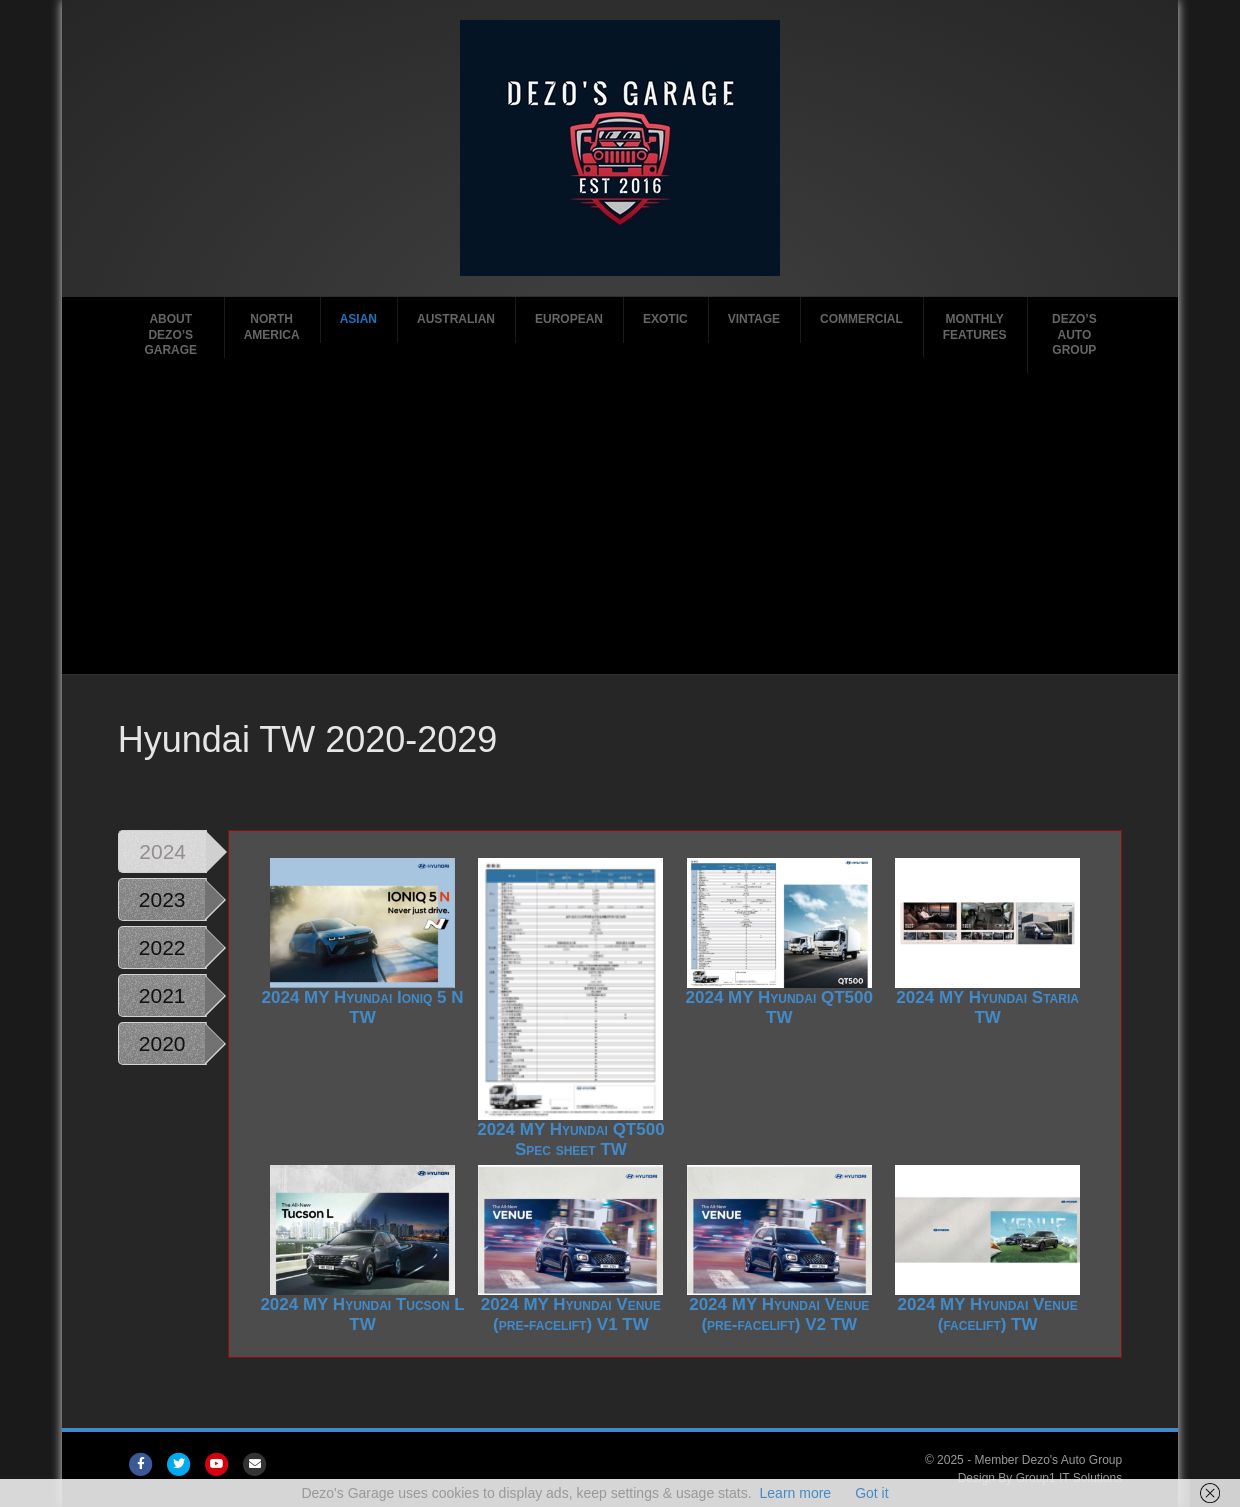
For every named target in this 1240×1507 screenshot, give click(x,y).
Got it (871, 1493)
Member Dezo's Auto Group (1048, 1460)
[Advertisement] (620, 524)
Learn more (796, 1493)
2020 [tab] (162, 1043)
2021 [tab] (162, 995)
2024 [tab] (162, 851)
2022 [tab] (162, 947)
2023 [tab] (162, 899)
